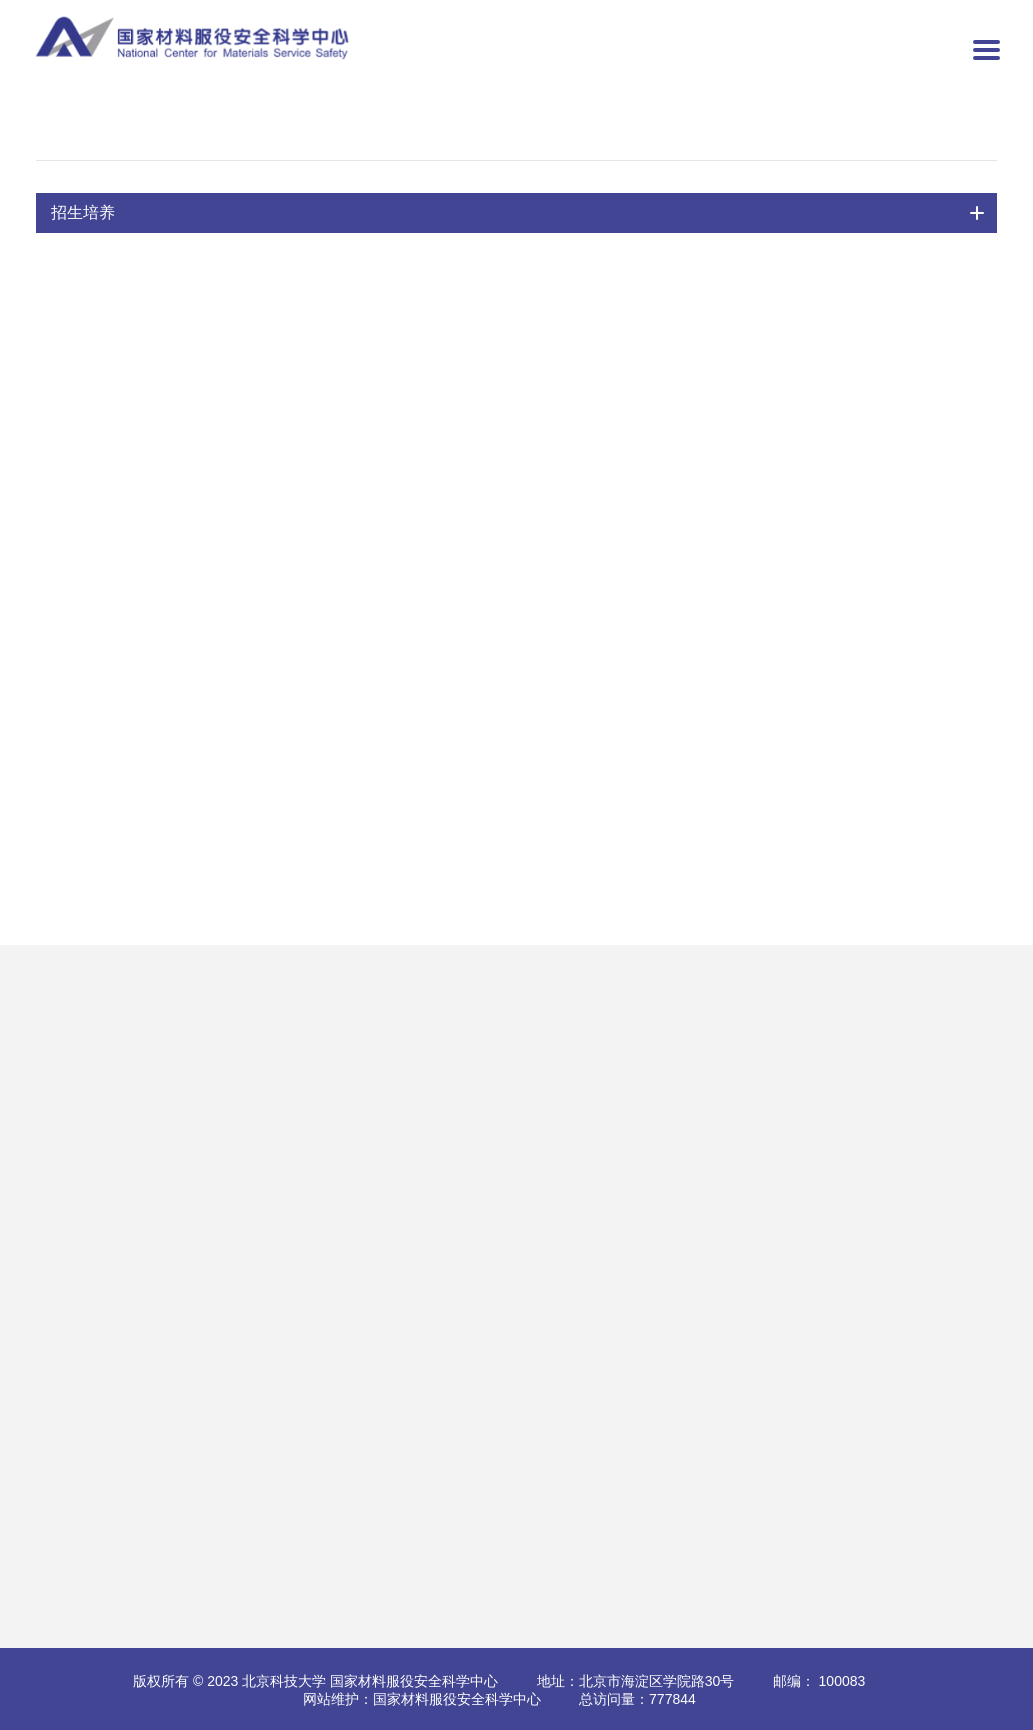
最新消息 (395, 1152)
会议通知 (518, 1090)
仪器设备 (272, 1059)
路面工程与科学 (170, 1121)
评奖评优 (641, 1183)
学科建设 (641, 1152)
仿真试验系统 (163, 1214)
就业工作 (641, 1214)
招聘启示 (518, 1301)
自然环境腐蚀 (163, 1090)
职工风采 (395, 1425)
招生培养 (175, 136)
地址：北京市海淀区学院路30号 (636, 1681)
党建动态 (395, 1332)
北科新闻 (272, 1363)
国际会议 (518, 1059)
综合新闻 (272, 1301)
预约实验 (272, 1090)
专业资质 (272, 1028)
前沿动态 (272, 1394)
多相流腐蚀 (156, 1028)
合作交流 (518, 1028)
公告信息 (272, 1332)
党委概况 (395, 1301)
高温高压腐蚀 (163, 1059)
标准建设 (395, 1090)
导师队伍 (269, 136)
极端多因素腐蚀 (170, 1183)
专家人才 (395, 1059)
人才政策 (518, 1332)
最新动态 (272, 1121)
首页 (96, 136)
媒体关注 (272, 1425)
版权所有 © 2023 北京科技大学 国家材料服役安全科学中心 (315, 1681)
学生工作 (395, 1363)
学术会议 (395, 1121)
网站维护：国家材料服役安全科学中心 (422, 1699)
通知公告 (641, 1028)
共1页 (564, 845)
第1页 (656, 843)
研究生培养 (648, 1059)
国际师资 (641, 1121)
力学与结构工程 (170, 1152)
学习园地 (395, 1394)
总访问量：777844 (637, 1699)
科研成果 (395, 1028)
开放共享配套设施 (177, 1245)
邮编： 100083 (819, 1681)
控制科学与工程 (385, 136)
